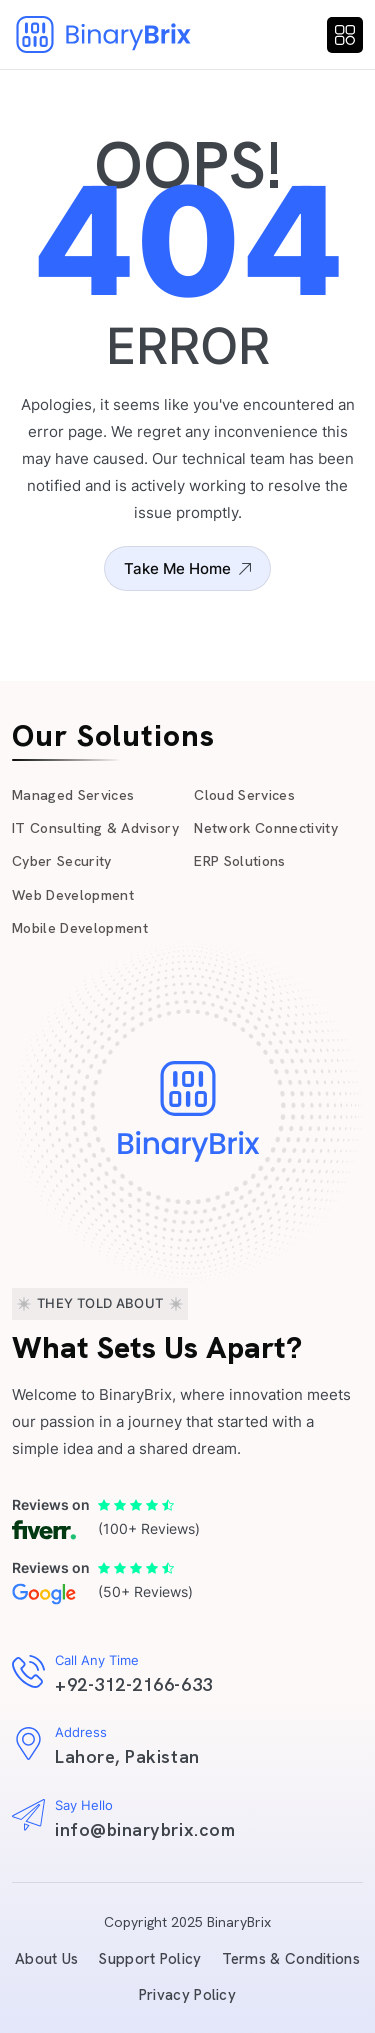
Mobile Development (80, 928)
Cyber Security (62, 861)
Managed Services (73, 795)
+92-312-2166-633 (134, 1684)
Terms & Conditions (291, 1959)
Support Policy (149, 1959)
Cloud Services (244, 795)
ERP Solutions (239, 861)
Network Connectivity (266, 828)
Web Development (73, 895)
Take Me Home (187, 568)
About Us (46, 1959)
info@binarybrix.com (145, 1829)
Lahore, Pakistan (127, 1756)
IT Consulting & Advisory (95, 828)
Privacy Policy (187, 1995)
